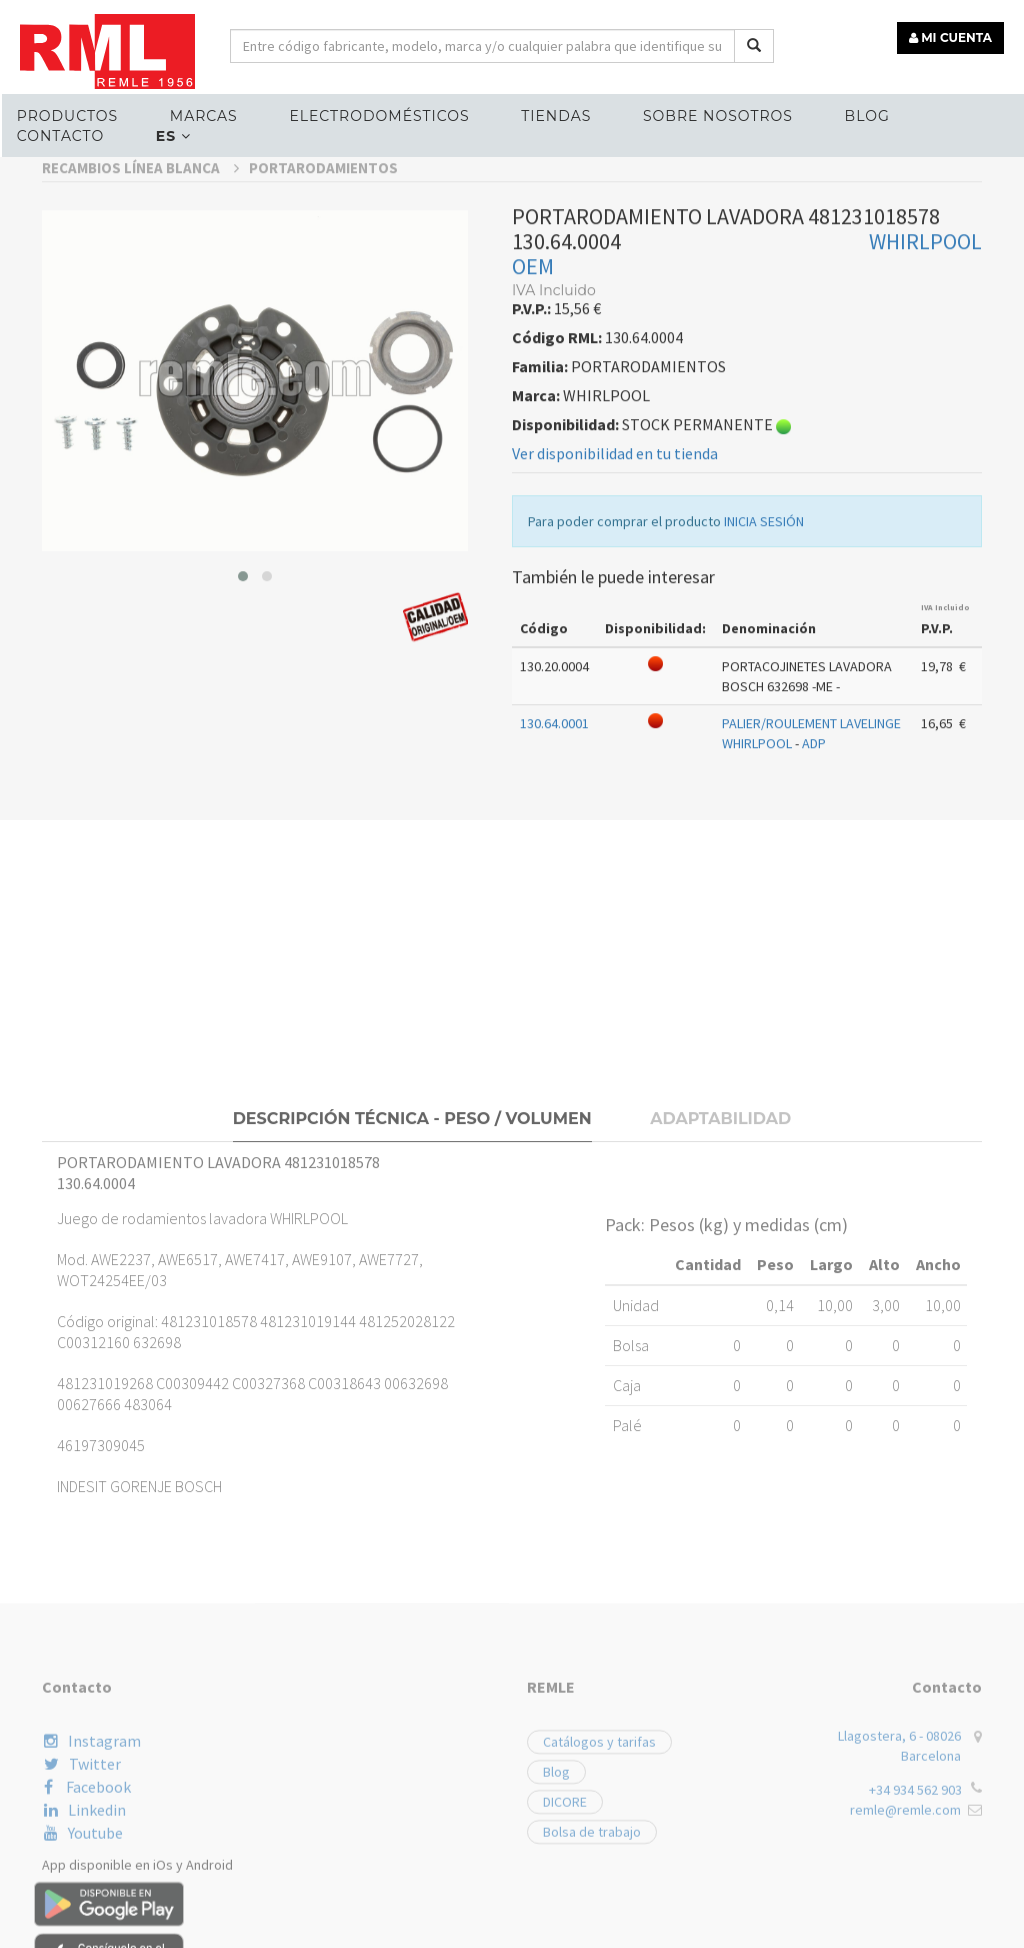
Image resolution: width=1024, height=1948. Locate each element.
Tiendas (556, 116)
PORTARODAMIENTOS (323, 414)
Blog (867, 116)
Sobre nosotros (718, 116)
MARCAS (204, 116)
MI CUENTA (950, 37)
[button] (243, 823)
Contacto (60, 136)
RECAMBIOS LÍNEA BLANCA (140, 414)
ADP (814, 991)
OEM (533, 513)
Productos (67, 116)
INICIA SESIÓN (764, 768)
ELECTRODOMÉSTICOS (379, 116)
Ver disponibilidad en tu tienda (615, 700)
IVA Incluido (945, 854)
